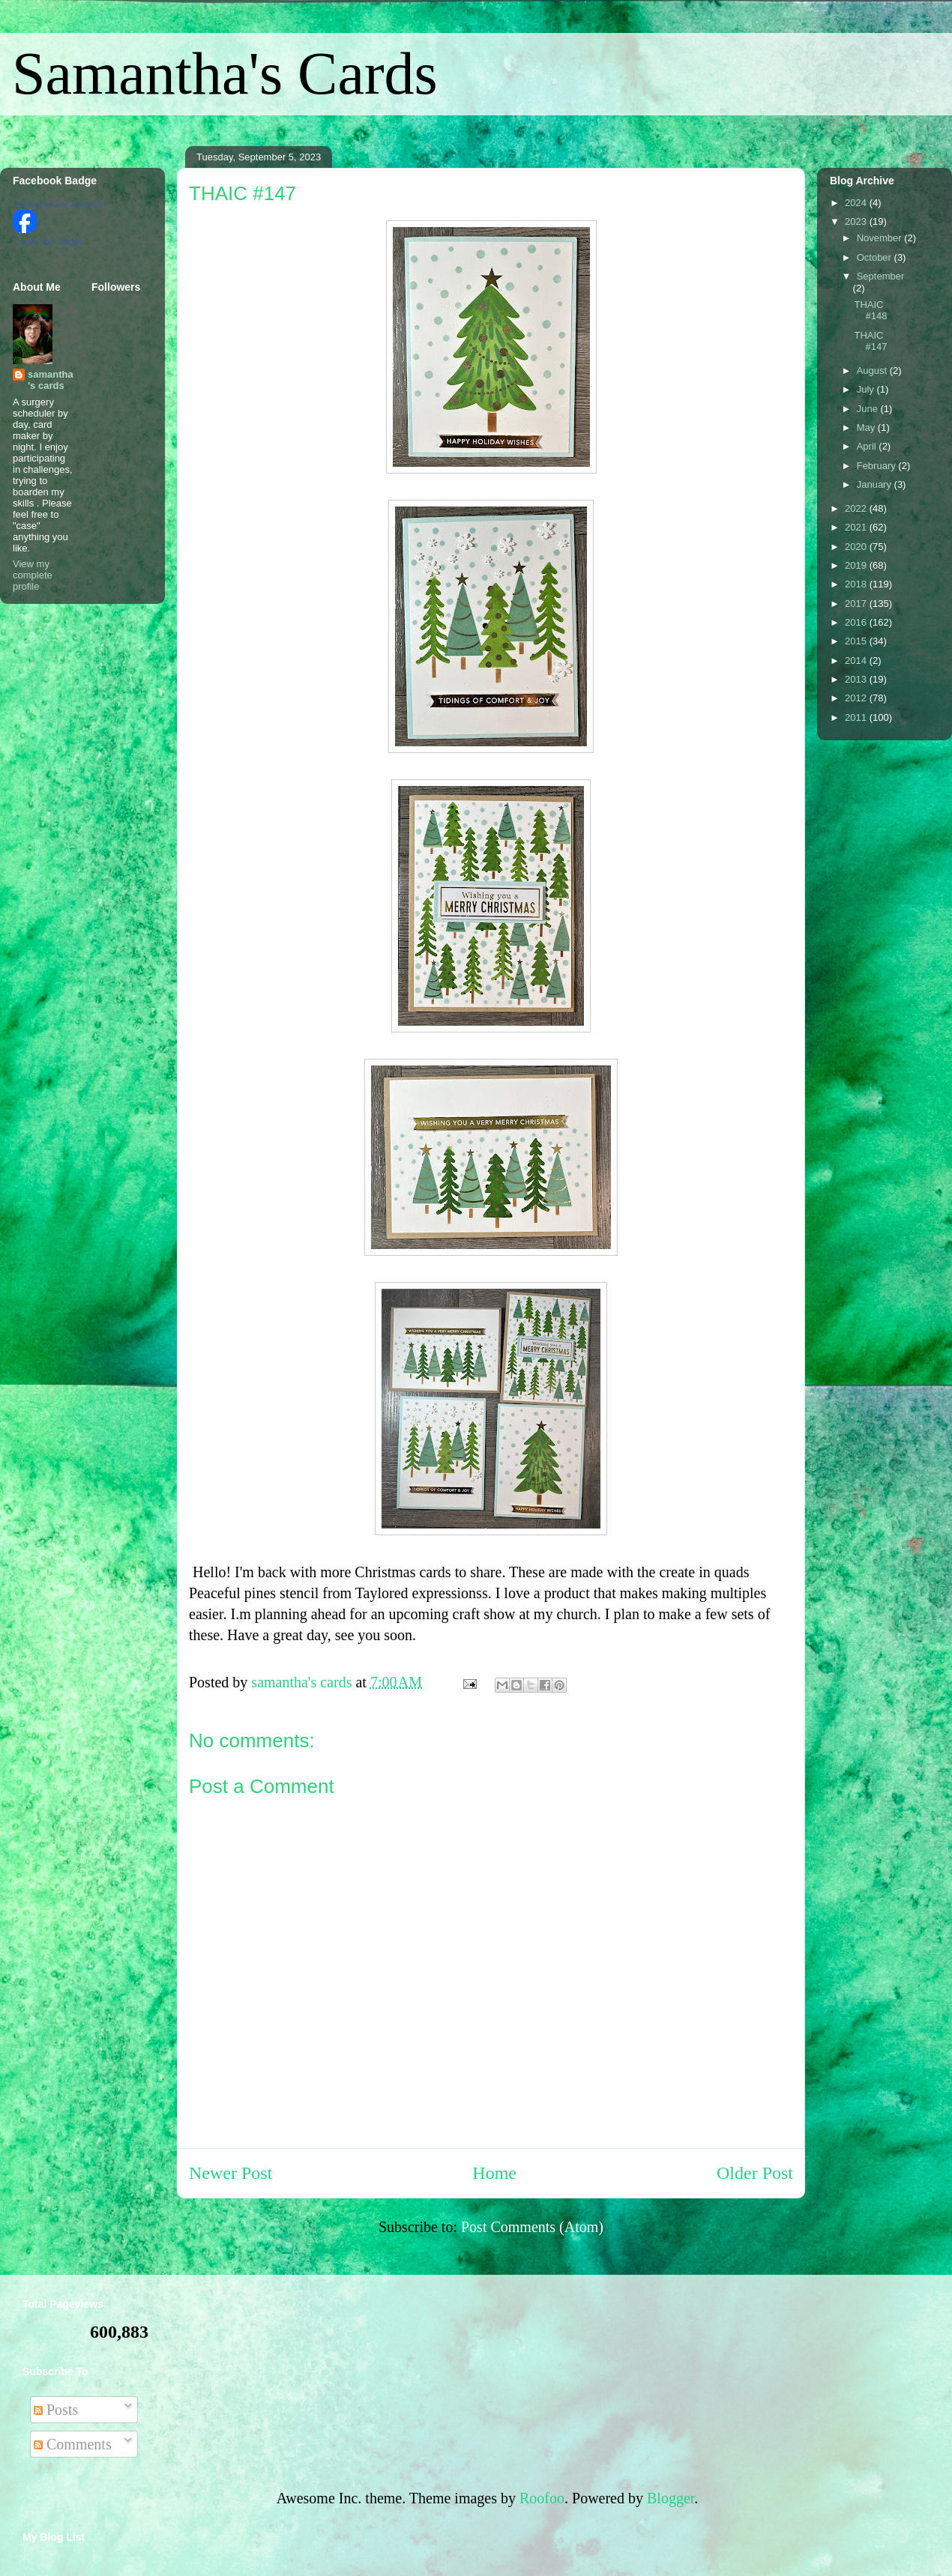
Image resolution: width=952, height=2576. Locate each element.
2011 (857, 717)
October (875, 257)
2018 (857, 584)
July (867, 389)
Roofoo (541, 2498)
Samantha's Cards (225, 73)
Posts (56, 2409)
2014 (857, 660)
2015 (857, 641)
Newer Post (230, 2173)
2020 (857, 546)
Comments (73, 2444)
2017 (857, 603)
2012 (857, 698)
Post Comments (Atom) (532, 2227)
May (867, 427)
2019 (857, 565)
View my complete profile (32, 575)
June (869, 408)
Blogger (670, 2498)
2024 (857, 202)
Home (494, 2173)
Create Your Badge (47, 241)
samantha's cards (50, 380)
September (881, 276)
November (881, 238)
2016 (857, 622)
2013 (857, 679)
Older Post (755, 2173)
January (875, 484)
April (868, 446)
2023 (857, 221)
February (878, 465)
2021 (857, 527)
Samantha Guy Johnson (57, 203)
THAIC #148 (870, 310)
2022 (857, 508)
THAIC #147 (870, 341)
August (873, 370)
